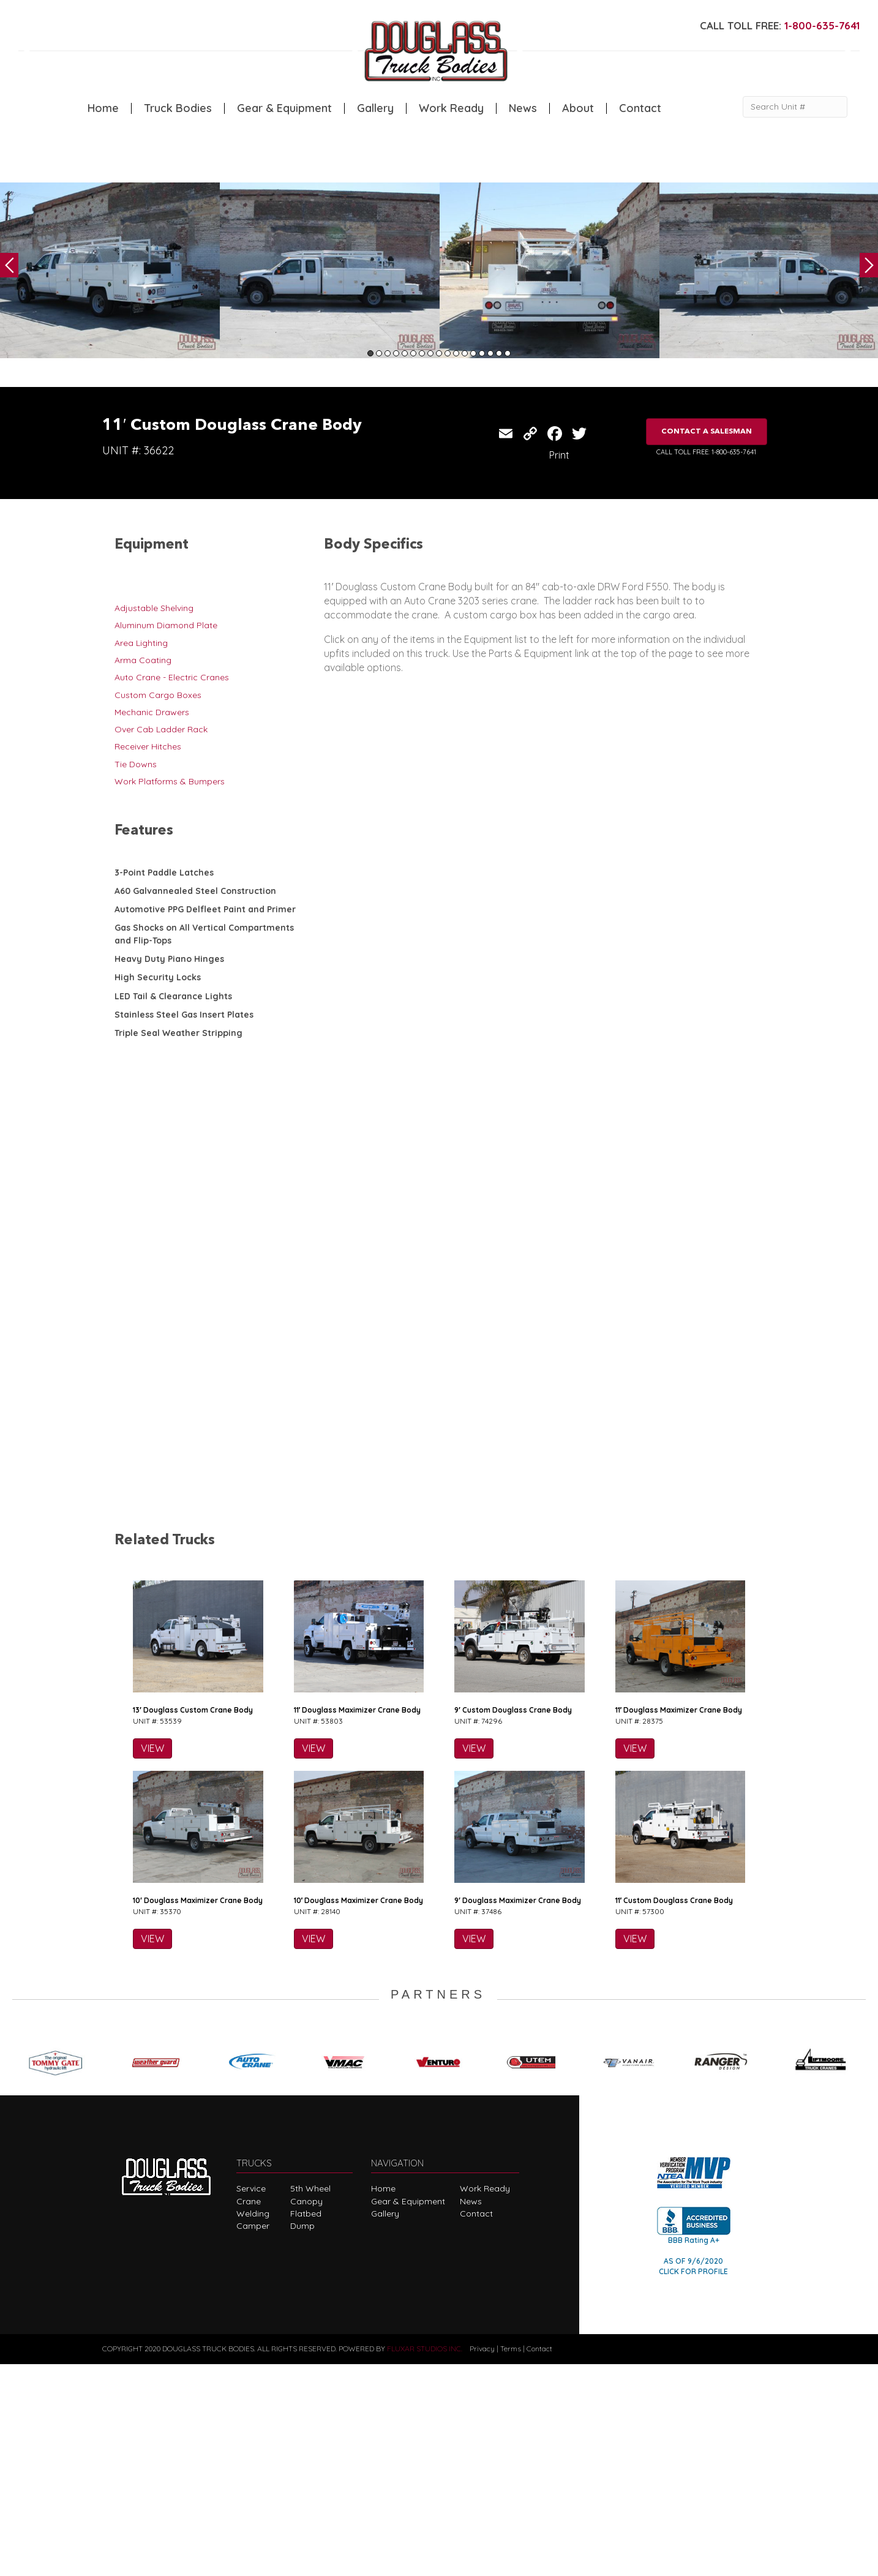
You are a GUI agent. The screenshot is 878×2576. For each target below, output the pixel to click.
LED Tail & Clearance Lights (173, 996)
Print (559, 455)
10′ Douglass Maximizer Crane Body (198, 2112)
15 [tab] (490, 353)
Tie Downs (135, 764)
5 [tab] (405, 353)
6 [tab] (413, 353)
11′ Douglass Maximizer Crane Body (357, 1922)
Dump (302, 2438)
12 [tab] (465, 353)
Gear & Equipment (284, 108)
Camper (252, 2438)
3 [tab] (388, 353)
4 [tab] (396, 353)
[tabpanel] (110, 270)
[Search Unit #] (795, 107)
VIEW (152, 1961)
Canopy (306, 2413)
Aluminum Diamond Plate (165, 625)
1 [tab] (370, 353)
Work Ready (451, 108)
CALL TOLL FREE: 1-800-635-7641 (706, 452)
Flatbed (305, 2425)
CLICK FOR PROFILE (693, 2483)
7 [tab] (422, 353)
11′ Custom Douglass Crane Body (674, 2112)
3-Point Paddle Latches (164, 872)
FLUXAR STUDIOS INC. (424, 2561)
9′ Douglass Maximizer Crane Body (517, 2112)
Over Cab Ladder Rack (161, 729)
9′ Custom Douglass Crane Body (513, 1922)
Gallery (375, 108)
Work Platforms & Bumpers (169, 781)
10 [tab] (448, 353)
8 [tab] (430, 353)
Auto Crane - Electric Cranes (171, 677)
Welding (252, 2425)
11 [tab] (456, 353)
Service (251, 2400)
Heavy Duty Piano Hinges (169, 958)
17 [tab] (508, 353)
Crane (248, 2413)
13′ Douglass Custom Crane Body (193, 1922)
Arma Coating (142, 660)
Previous (9, 265)
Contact (640, 108)
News (523, 108)
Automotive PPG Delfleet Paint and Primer (205, 909)
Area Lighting (141, 642)
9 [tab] (439, 353)
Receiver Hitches (147, 746)
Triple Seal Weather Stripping (178, 1032)
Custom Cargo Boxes (157, 694)
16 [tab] (499, 353)
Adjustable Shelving (153, 608)
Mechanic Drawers (151, 712)
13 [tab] (473, 353)
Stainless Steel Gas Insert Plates (183, 1014)
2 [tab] (379, 353)
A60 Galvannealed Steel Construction (195, 890)
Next (869, 265)
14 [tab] (482, 353)
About (578, 108)
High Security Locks (157, 977)
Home (103, 108)
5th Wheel (310, 2400)
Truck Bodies (178, 108)
